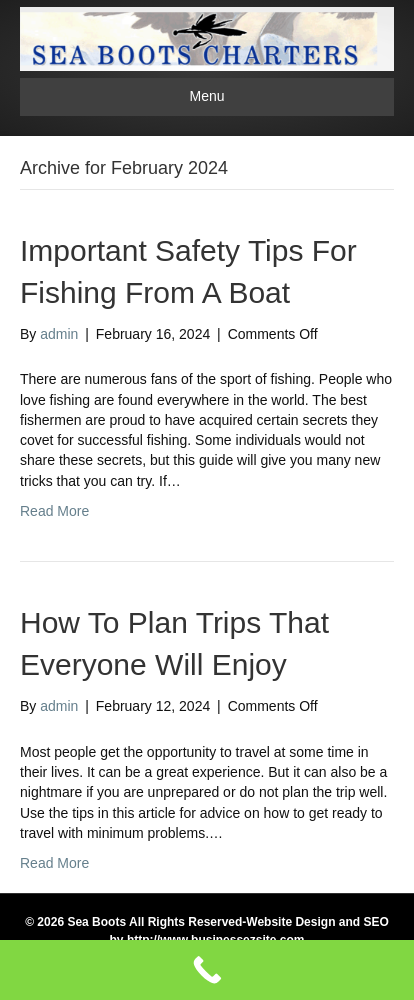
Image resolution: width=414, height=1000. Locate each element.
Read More (54, 511)
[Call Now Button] (207, 970)
